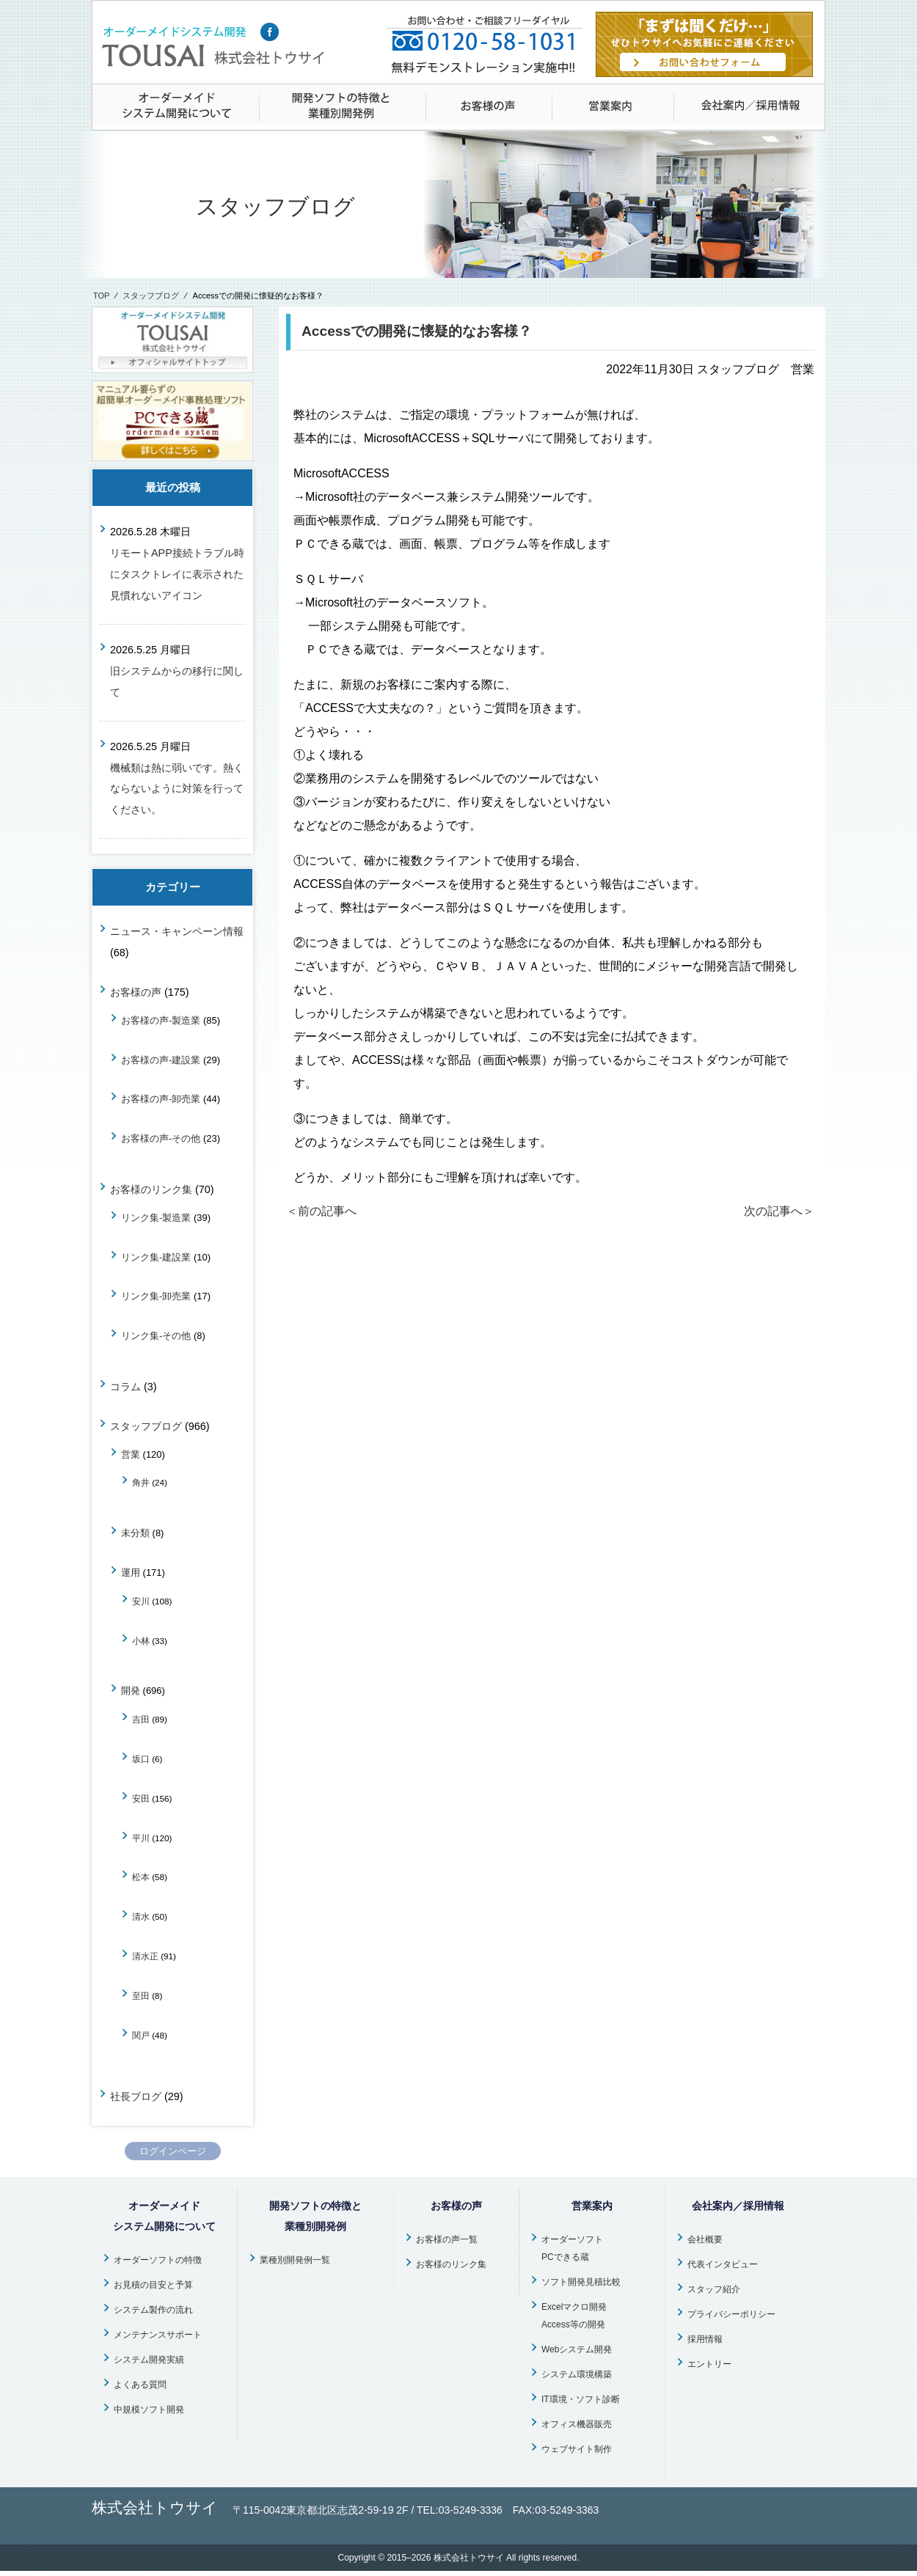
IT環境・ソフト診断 (580, 2399)
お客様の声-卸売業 (160, 1098)
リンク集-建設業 (156, 1257)
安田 (141, 1798)
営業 (130, 1454)
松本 (141, 1877)
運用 (130, 1572)
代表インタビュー (722, 2264)
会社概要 (705, 2239)
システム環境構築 (576, 2374)
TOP (101, 295)
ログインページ (172, 2151)
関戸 (141, 2035)
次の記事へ (779, 1211)
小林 (141, 1640)
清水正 (145, 1956)
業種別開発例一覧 (295, 2260)
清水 (141, 1916)
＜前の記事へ (321, 1211)
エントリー (709, 2364)
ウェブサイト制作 (576, 2449)
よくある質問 (140, 2384)
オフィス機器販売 (576, 2424)
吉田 (141, 1719)
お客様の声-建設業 (160, 1059)
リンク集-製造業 (156, 1217)
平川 (141, 1838)
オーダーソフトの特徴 (158, 2260)
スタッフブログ (151, 295)
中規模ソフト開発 (149, 2409)
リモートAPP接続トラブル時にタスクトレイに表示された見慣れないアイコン (177, 574)
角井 (141, 1482)
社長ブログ (135, 2096)
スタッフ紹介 (713, 2289)
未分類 (135, 1532)
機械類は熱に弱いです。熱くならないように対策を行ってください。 (177, 789)
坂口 (141, 1759)
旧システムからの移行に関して (177, 681)
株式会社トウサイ (469, 2558)
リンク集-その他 (156, 1335)
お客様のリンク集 (151, 1189)
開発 (130, 1690)
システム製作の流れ (153, 2310)
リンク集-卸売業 (156, 1296)
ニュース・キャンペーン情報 (177, 931)
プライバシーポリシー (731, 2314)
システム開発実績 (149, 2360)
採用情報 (705, 2339)
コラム (125, 1386)
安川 (141, 1601)
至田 (141, 1995)
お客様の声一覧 (447, 2239)
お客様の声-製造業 (160, 1020)
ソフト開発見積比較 (581, 2282)
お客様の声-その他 (160, 1138)
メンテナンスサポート (158, 2335)
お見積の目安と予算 (153, 2285)
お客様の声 (135, 992)
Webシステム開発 (576, 2349)
